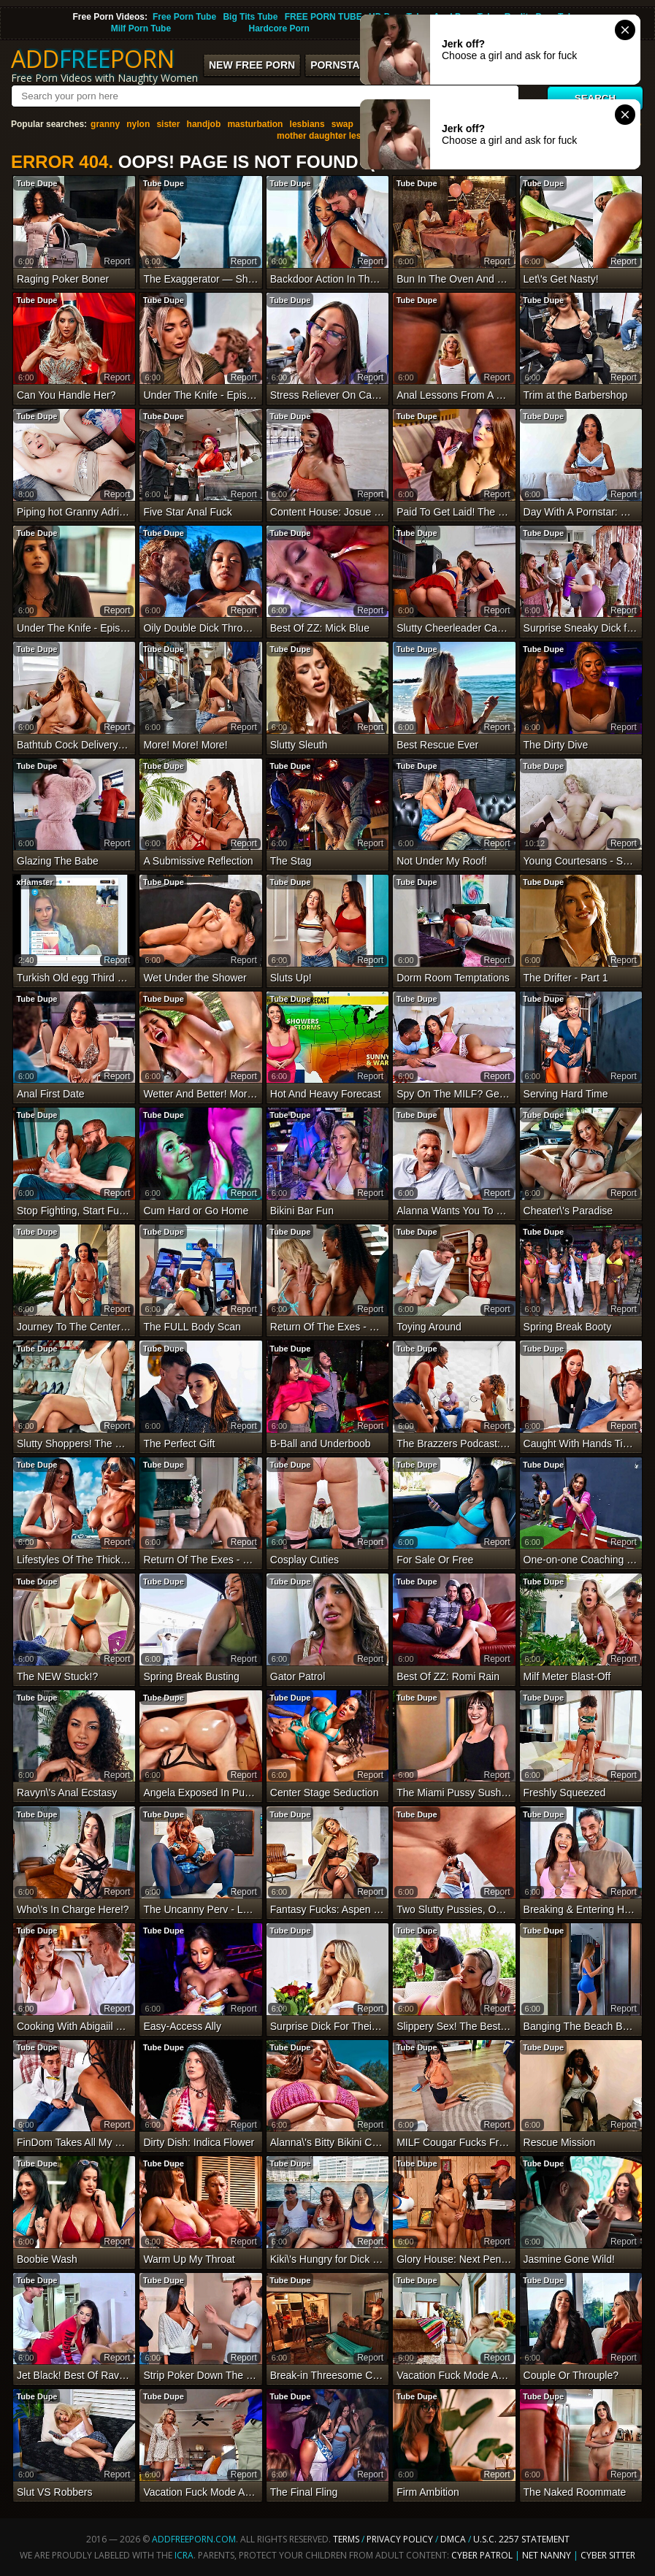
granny (105, 124)
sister (168, 124)
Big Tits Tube (250, 17)
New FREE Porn (252, 65)
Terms (346, 2539)
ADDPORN (93, 58)
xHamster (34, 882)
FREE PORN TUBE (323, 17)
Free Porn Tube (184, 17)
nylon (138, 124)
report (117, 261)
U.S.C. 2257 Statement (521, 2539)
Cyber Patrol (482, 2555)
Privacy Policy (401, 2539)
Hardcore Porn (278, 28)
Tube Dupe (36, 183)
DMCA (453, 2539)
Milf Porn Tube (141, 28)
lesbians (307, 124)
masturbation (255, 124)
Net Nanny (546, 2555)
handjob (204, 124)
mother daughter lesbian (328, 136)
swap (342, 124)
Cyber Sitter (608, 2555)
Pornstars (342, 65)
